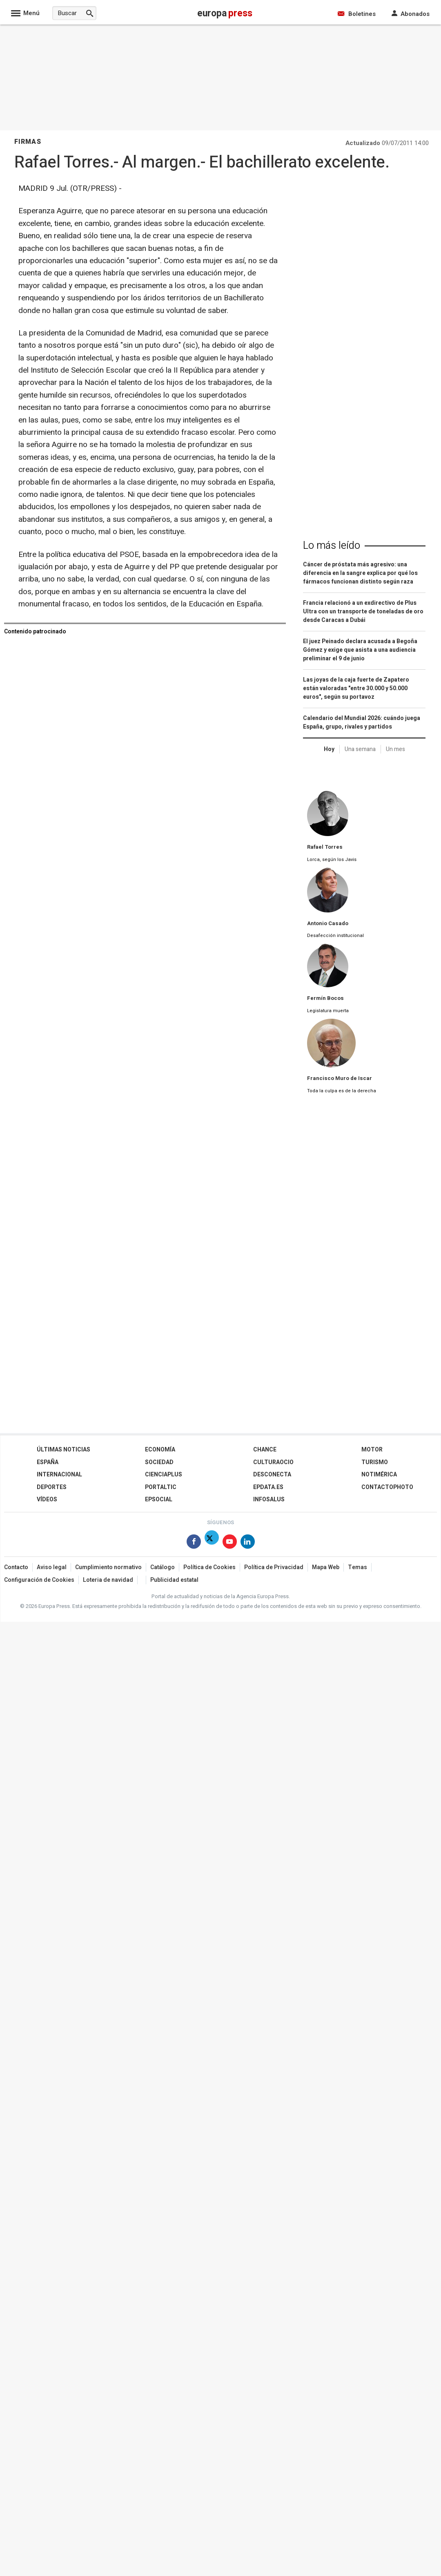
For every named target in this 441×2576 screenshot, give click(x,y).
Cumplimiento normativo (108, 1567)
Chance (264, 1449)
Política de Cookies (209, 1567)
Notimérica (379, 1474)
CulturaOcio (273, 1462)
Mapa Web (325, 1567)
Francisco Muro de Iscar (339, 1078)
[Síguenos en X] (211, 1543)
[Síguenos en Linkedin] (247, 1543)
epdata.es (268, 1487)
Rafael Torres (325, 847)
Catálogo (162, 1567)
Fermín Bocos (325, 998)
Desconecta (272, 1474)
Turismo (374, 1462)
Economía (160, 1449)
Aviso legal (52, 1567)
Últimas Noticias (63, 1449)
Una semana (360, 749)
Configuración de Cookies (39, 1580)
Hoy (329, 749)
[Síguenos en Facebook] (193, 1543)
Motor (372, 1449)
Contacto (16, 1567)
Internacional (59, 1474)
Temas (357, 1567)
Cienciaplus (163, 1474)
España (47, 1462)
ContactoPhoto (387, 1487)
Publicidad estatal (174, 1580)
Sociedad (159, 1462)
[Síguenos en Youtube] (229, 1543)
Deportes (52, 1487)
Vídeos (47, 1499)
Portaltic (160, 1487)
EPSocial (158, 1499)
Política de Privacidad (273, 1567)
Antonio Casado (327, 923)
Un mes (395, 749)
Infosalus (269, 1499)
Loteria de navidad (108, 1580)
